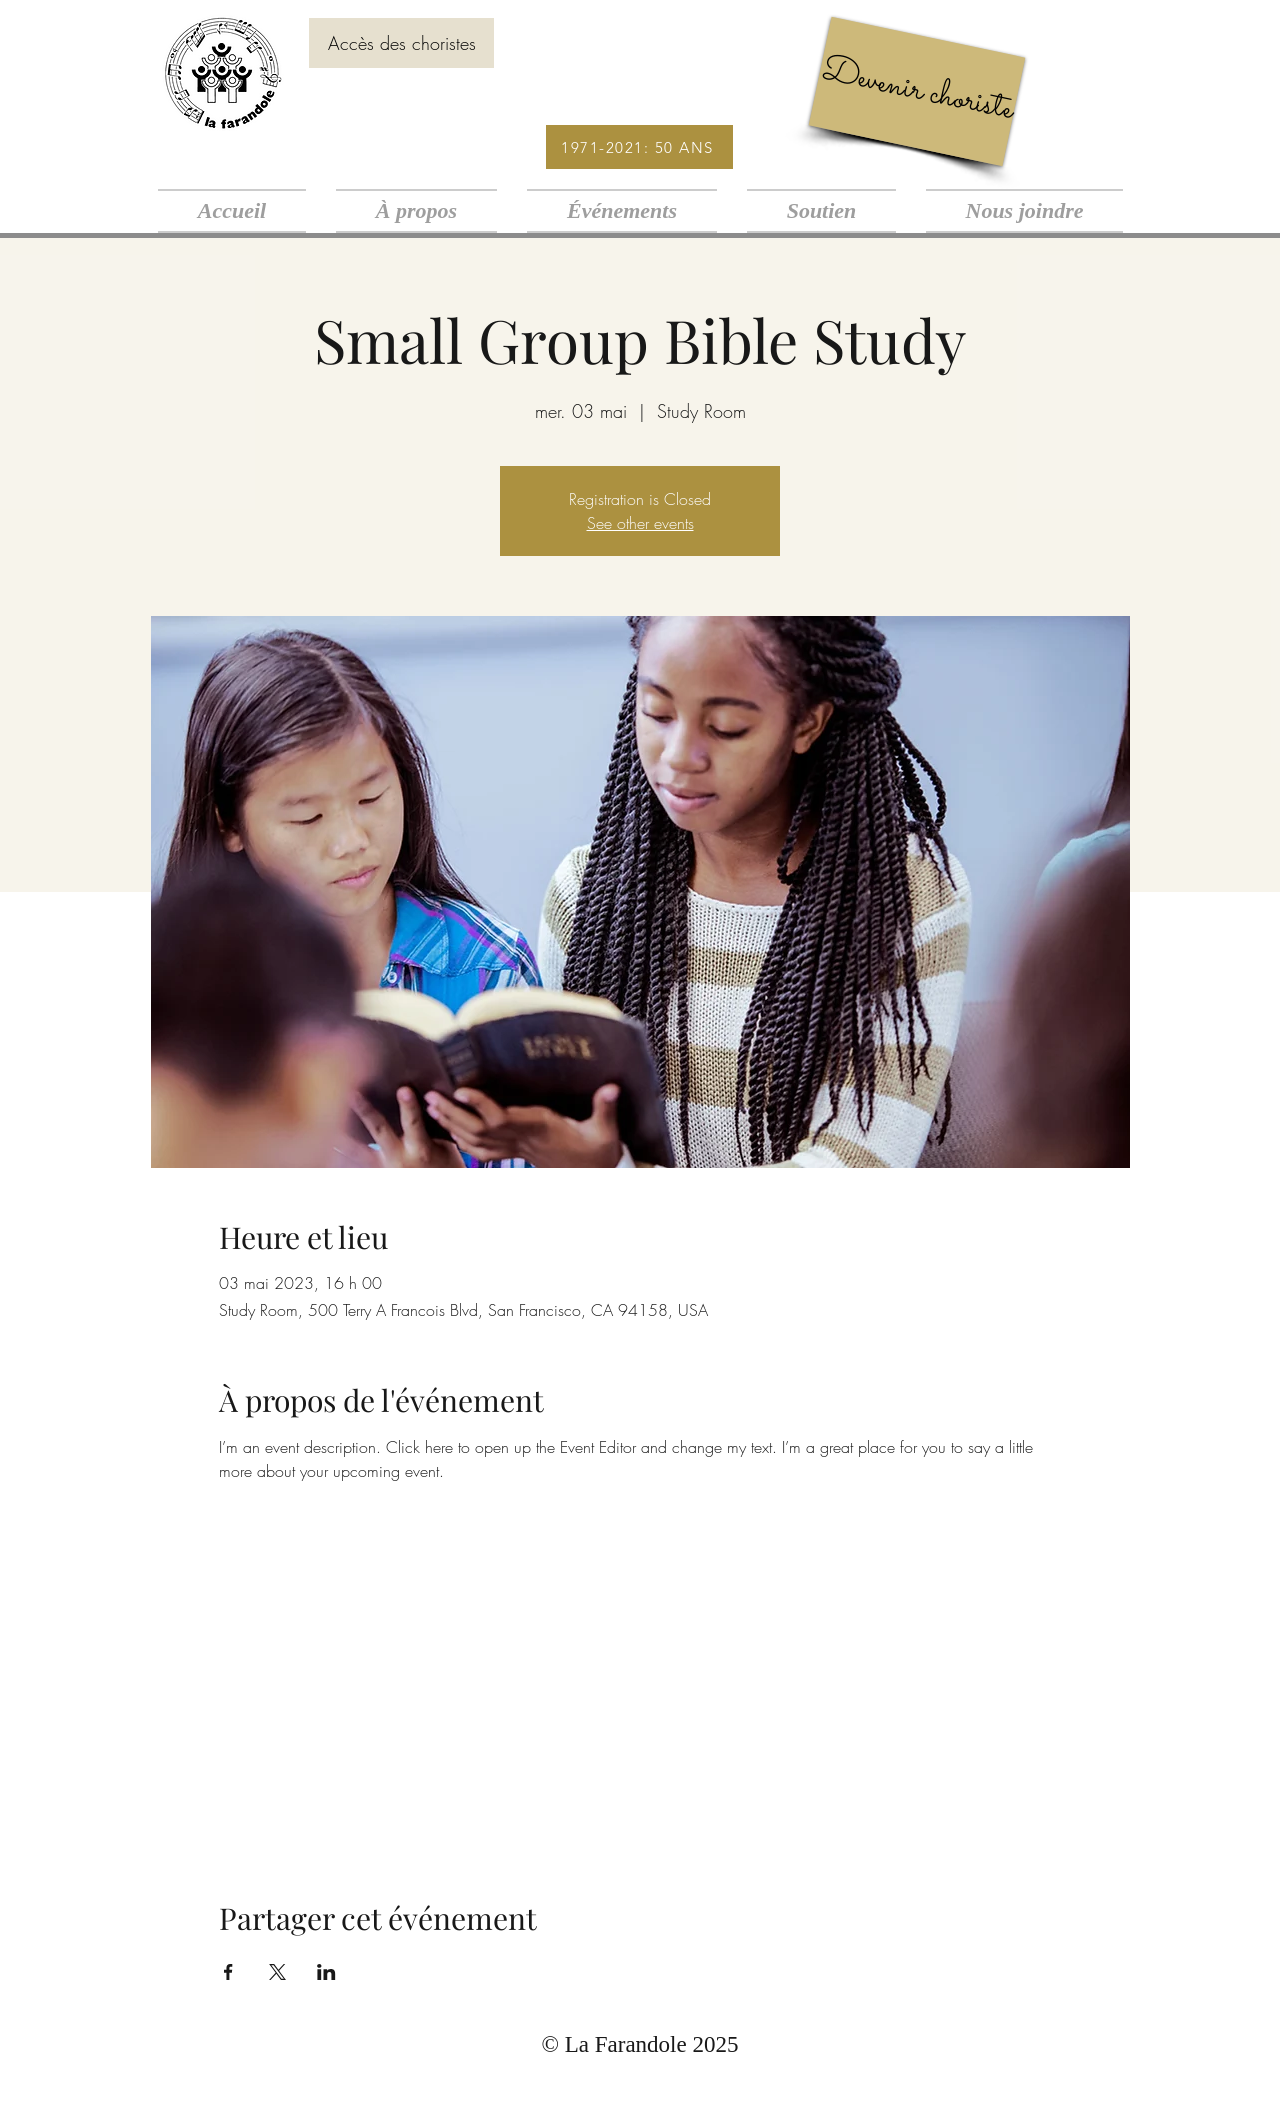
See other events (640, 523)
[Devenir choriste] (917, 91)
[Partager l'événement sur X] (277, 1972)
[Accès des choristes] (401, 43)
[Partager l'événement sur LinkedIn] (326, 1972)
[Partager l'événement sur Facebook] (228, 1972)
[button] (416, 211)
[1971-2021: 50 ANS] (639, 147)
